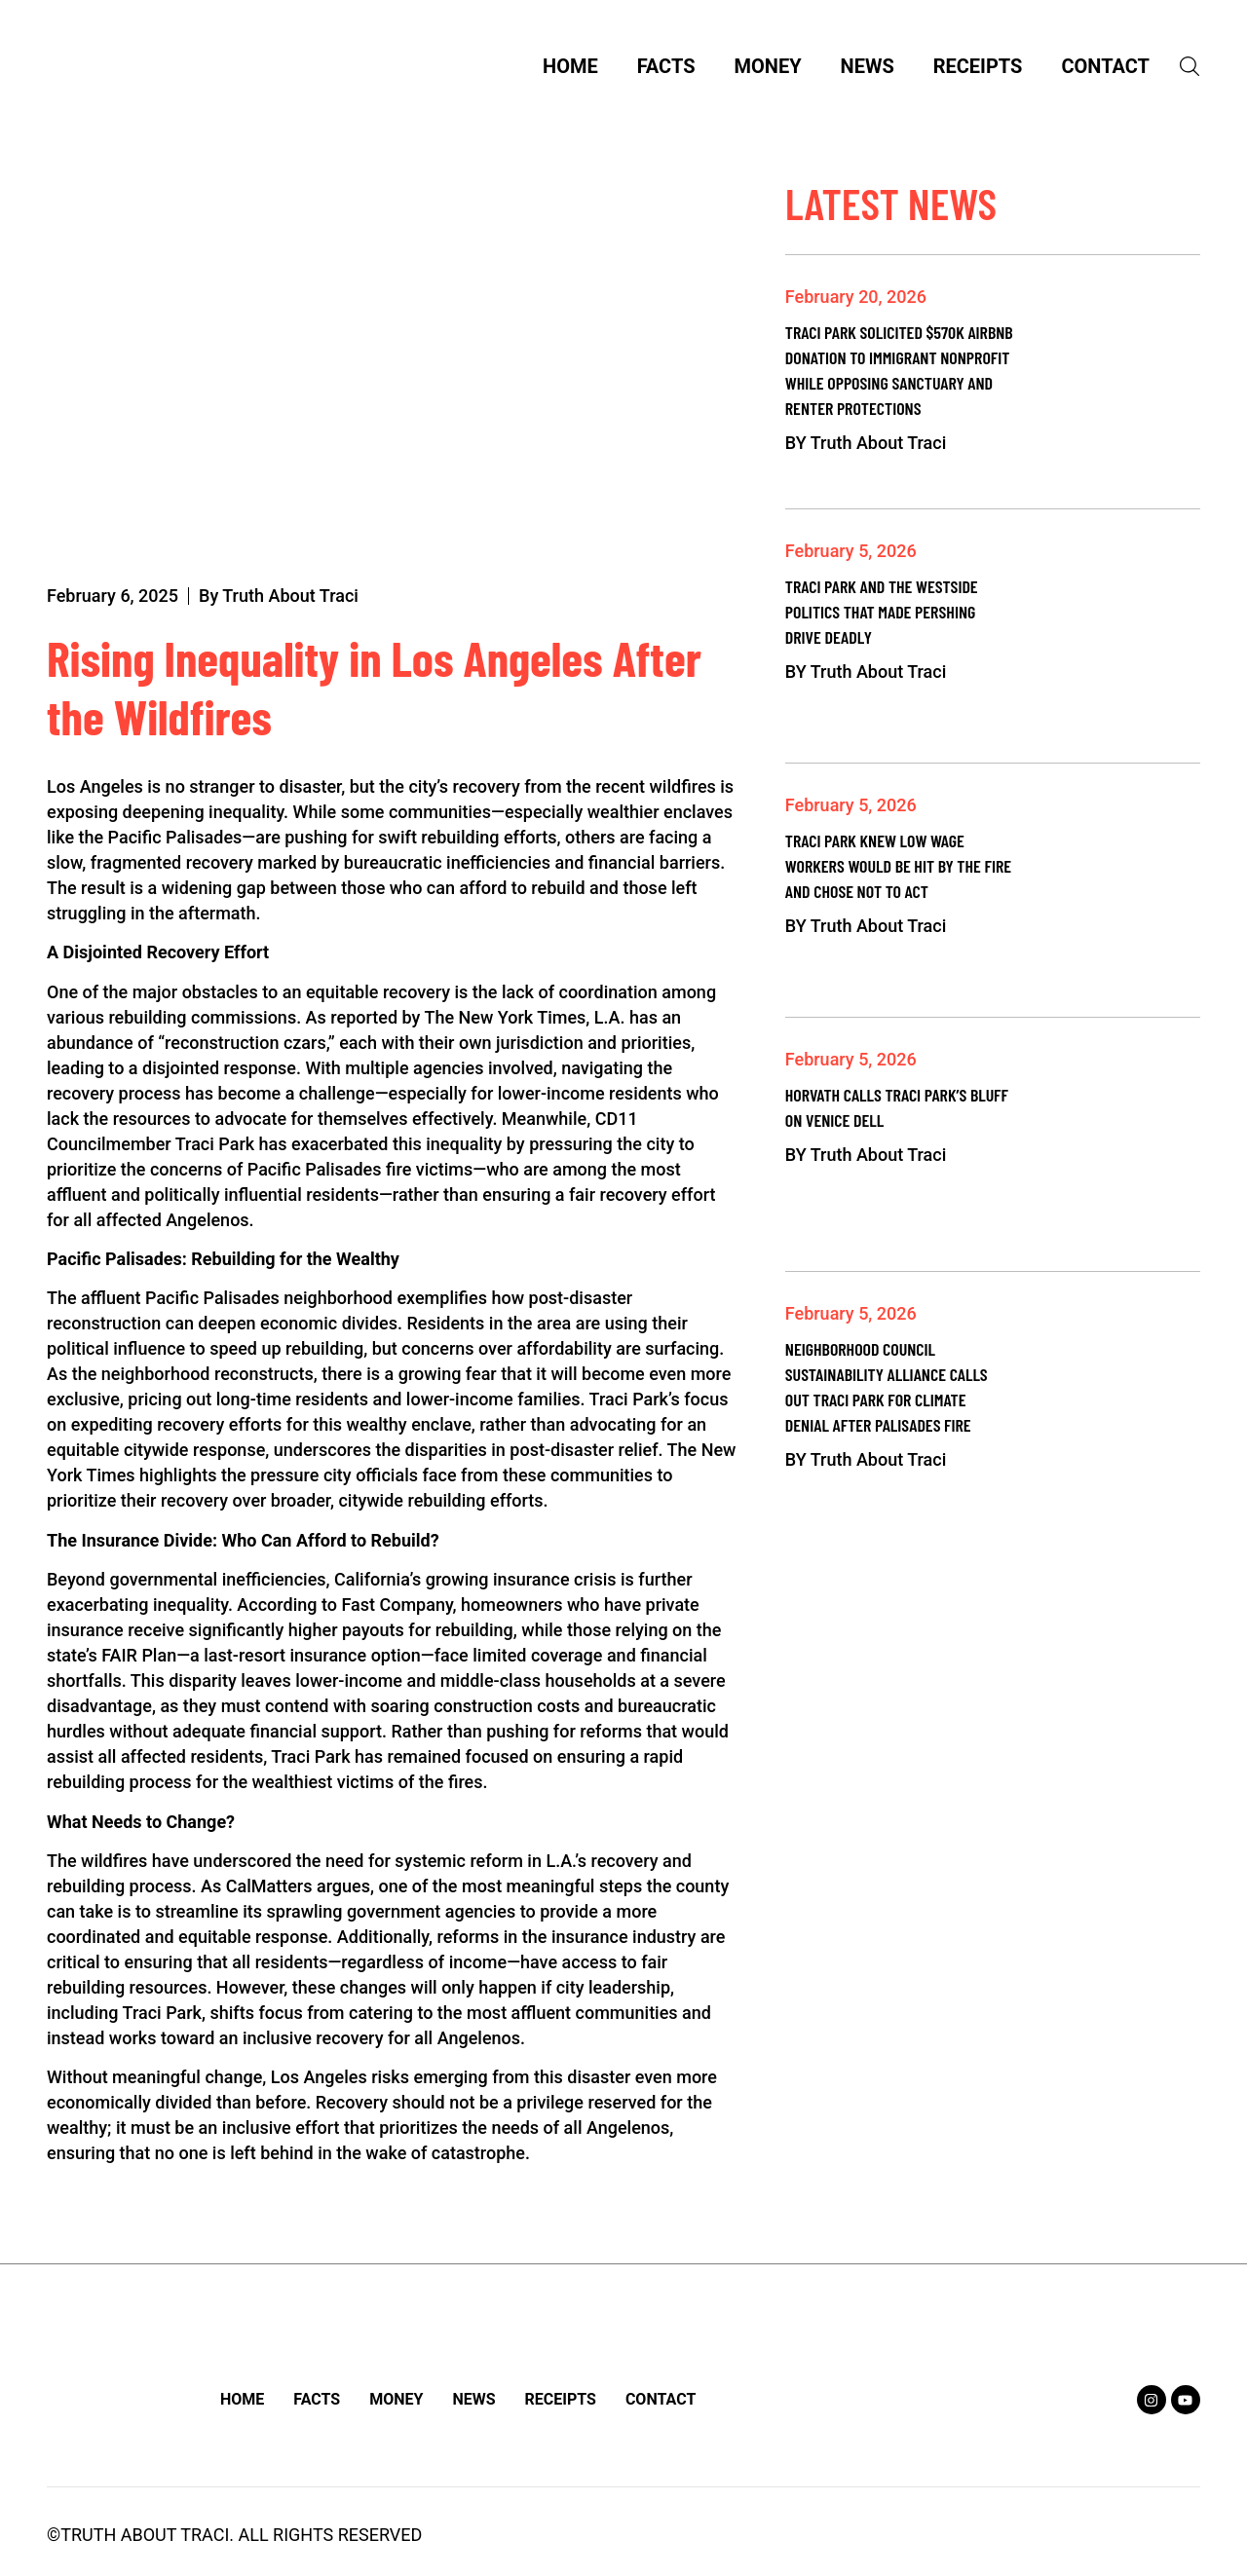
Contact (1107, 69)
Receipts (980, 69)
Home (572, 69)
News (869, 69)
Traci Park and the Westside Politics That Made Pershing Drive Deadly (881, 616)
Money (770, 69)
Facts (668, 69)
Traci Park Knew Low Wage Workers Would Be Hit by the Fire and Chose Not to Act (898, 871)
